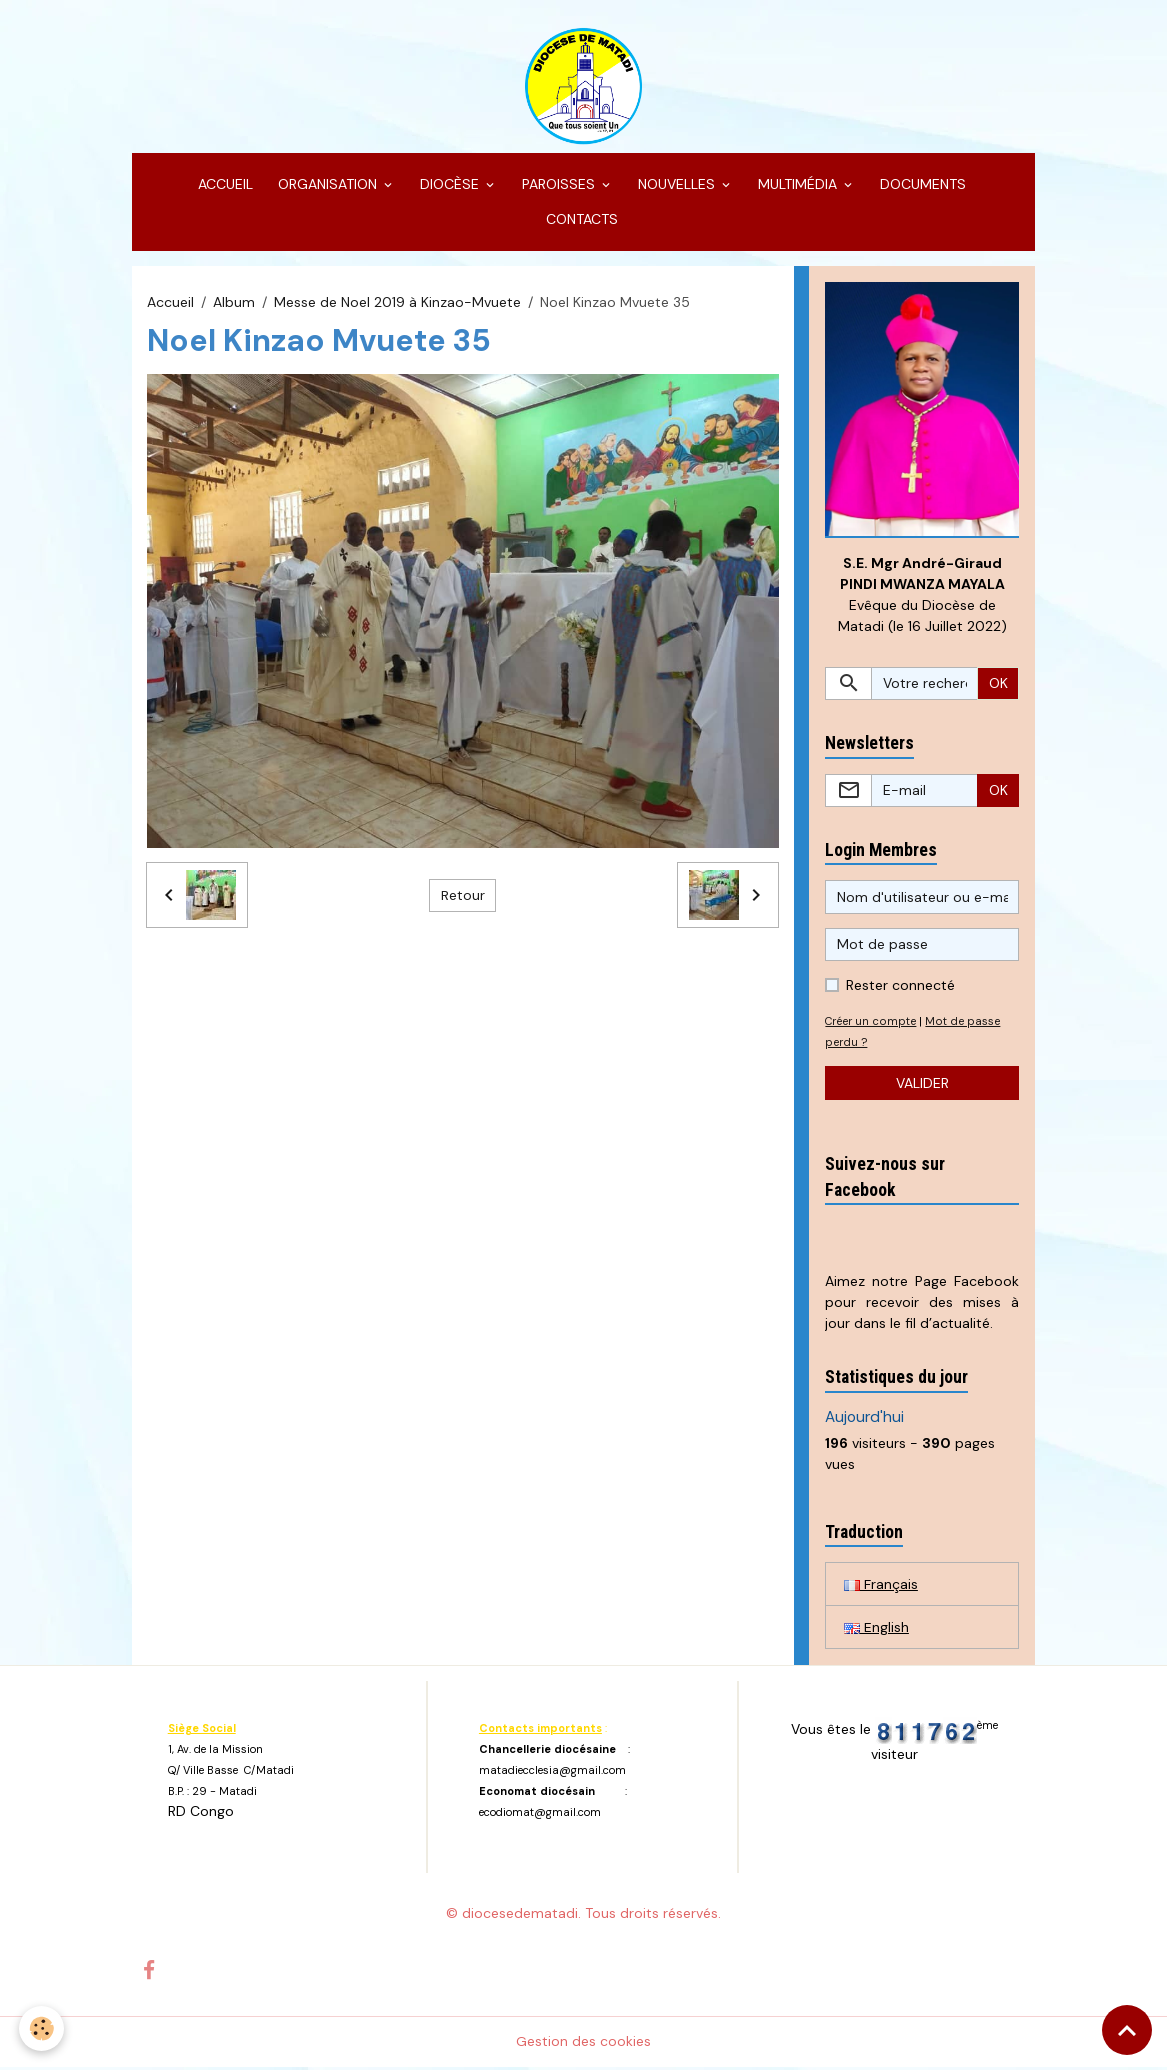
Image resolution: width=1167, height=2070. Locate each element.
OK (998, 685)
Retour (463, 897)
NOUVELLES (676, 186)
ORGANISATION (327, 186)
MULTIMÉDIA (797, 186)
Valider (922, 1085)
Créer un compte (871, 1024)
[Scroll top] (1127, 2030)
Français (881, 1586)
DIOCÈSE (449, 186)
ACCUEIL (223, 186)
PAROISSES (558, 186)
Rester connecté (900, 988)
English (876, 1629)
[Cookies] (42, 2028)
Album (234, 303)
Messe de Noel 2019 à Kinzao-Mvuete (397, 303)
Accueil (170, 303)
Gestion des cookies (583, 2044)
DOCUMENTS (921, 186)
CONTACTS (580, 221)
